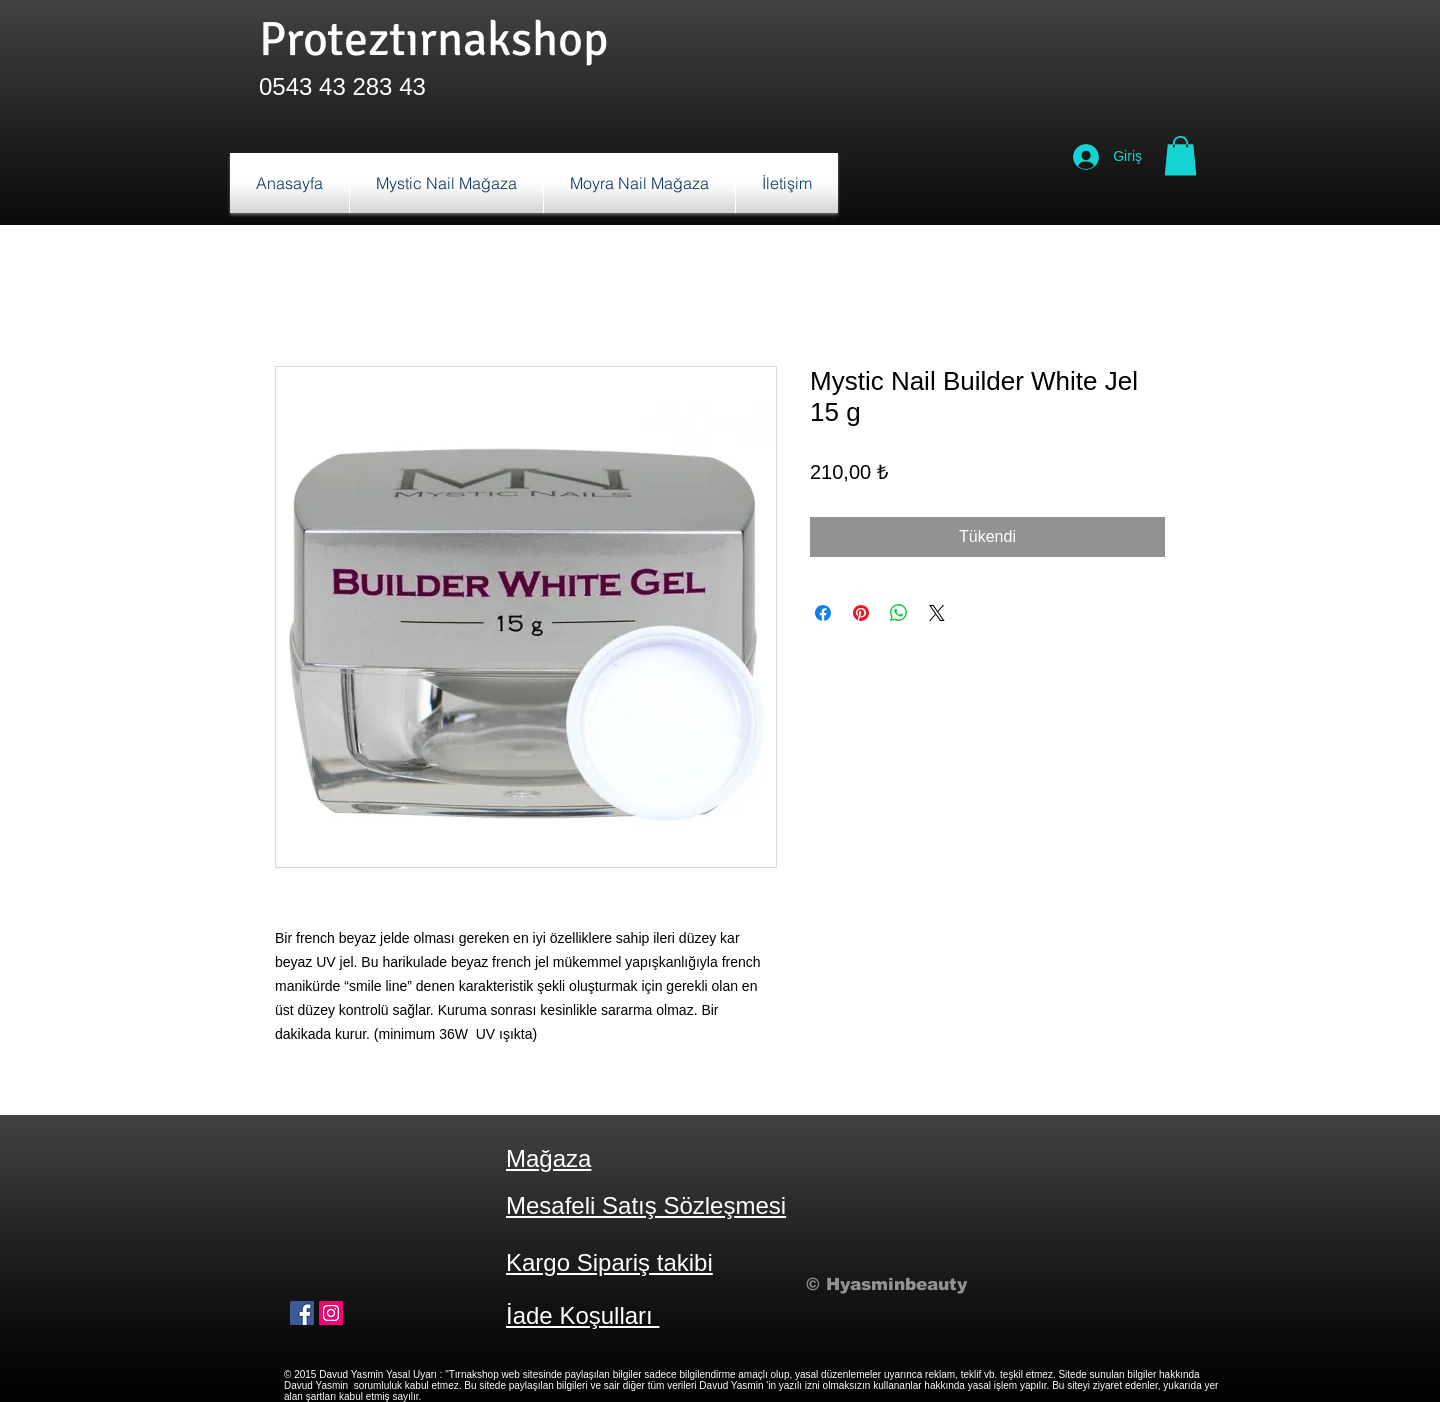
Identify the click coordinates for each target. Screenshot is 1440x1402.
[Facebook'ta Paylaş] (823, 613)
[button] (1180, 155)
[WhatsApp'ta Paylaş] (899, 613)
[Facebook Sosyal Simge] (302, 1313)
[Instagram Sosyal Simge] (331, 1313)
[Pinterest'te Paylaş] (861, 613)
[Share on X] (937, 613)
